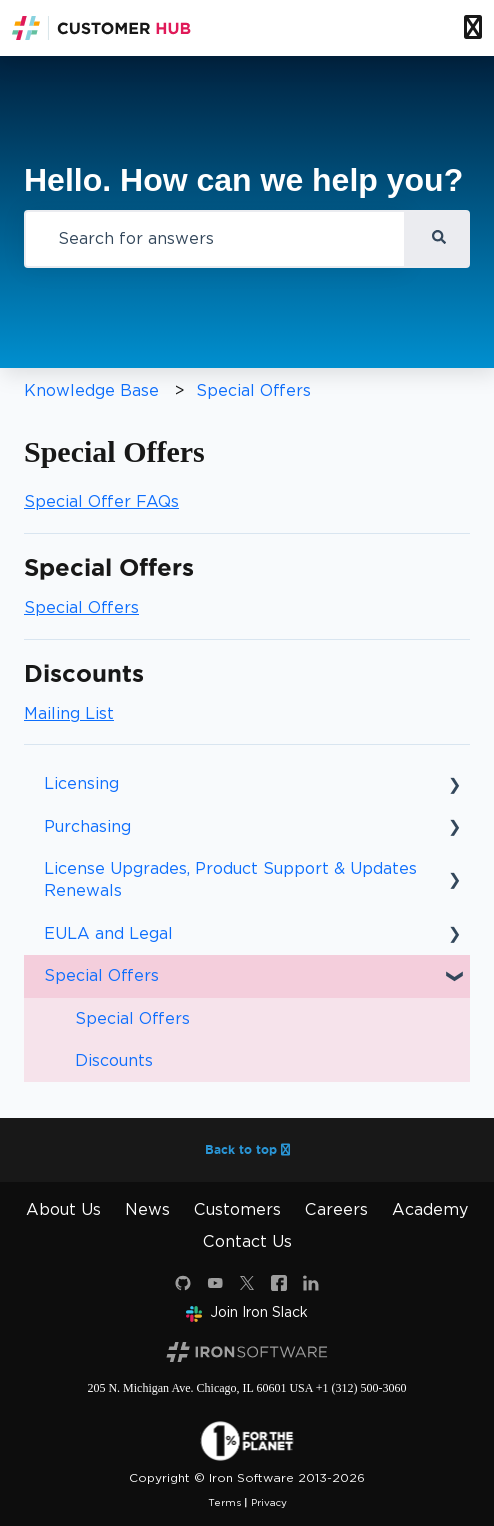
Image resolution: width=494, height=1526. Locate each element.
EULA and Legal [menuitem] (108, 933)
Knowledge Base (91, 390)
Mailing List (69, 713)
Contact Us (247, 1241)
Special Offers (253, 390)
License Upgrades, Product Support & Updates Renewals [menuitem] (230, 879)
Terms (224, 1502)
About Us (63, 1209)
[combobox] (215, 239)
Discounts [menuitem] (114, 1060)
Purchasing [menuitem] (87, 826)
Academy (430, 1209)
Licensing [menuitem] (81, 783)
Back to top (247, 1149)
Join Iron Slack (247, 1312)
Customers (237, 1209)
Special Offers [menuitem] (101, 975)
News (147, 1209)
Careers (336, 1209)
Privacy (269, 1502)
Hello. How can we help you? (243, 180)
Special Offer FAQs (101, 501)
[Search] (438, 239)
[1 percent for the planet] (247, 1440)
